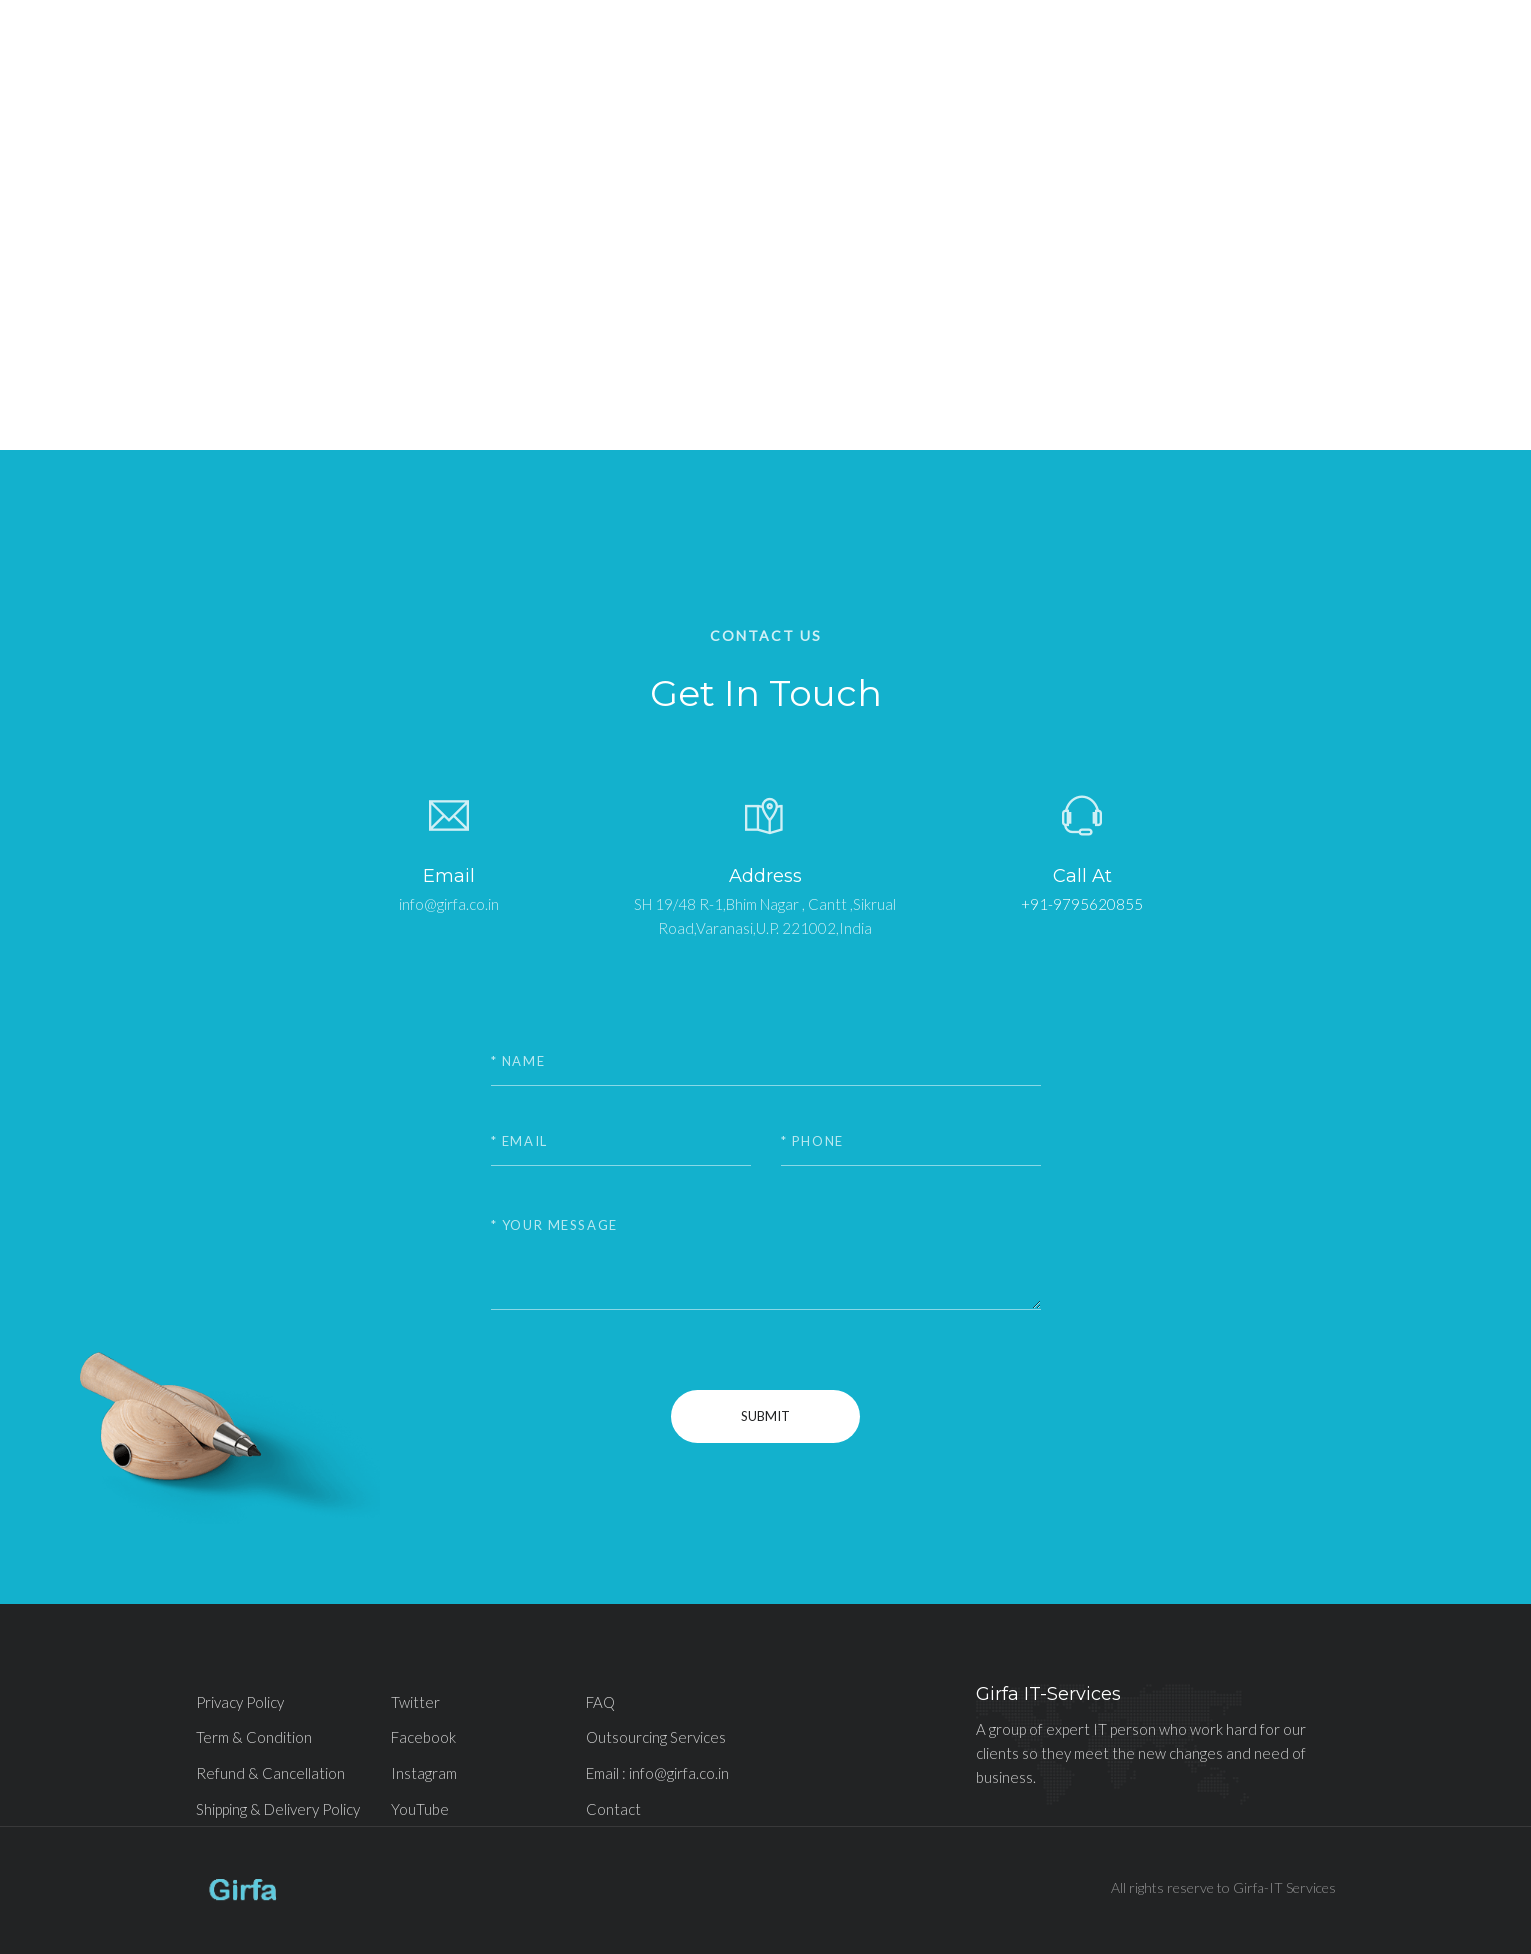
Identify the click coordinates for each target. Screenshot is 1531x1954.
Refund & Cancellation (270, 1773)
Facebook (423, 1737)
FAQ (600, 1702)
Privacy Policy (240, 1702)
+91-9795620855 (1082, 904)
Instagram (424, 1773)
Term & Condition (254, 1737)
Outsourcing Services (656, 1737)
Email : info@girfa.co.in (657, 1773)
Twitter (415, 1702)
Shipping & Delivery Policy (278, 1809)
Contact (613, 1809)
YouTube (420, 1809)
